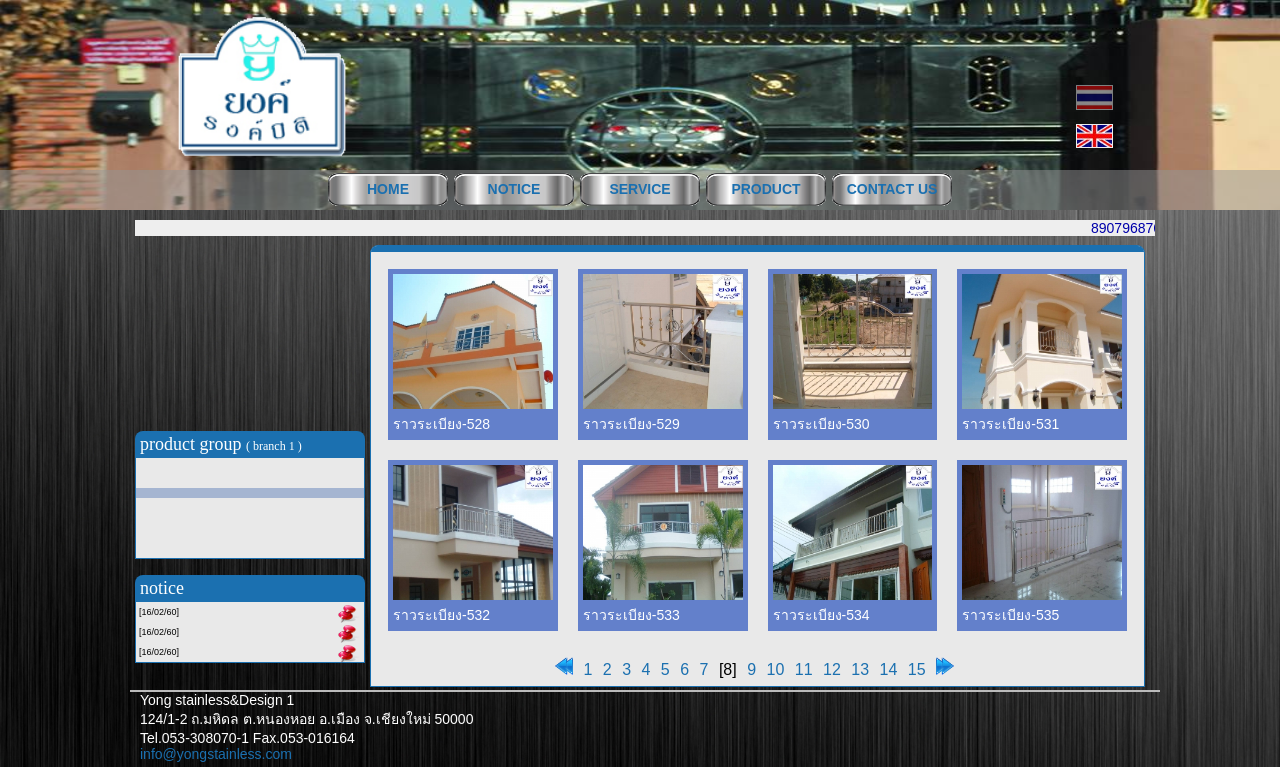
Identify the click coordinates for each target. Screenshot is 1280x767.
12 (832, 669)
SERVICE (639, 189)
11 (804, 669)
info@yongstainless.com (216, 754)
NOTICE (514, 189)
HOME (388, 189)
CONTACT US (892, 189)
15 (917, 669)
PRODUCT (765, 189)
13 (860, 669)
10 (776, 669)
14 (889, 669)
